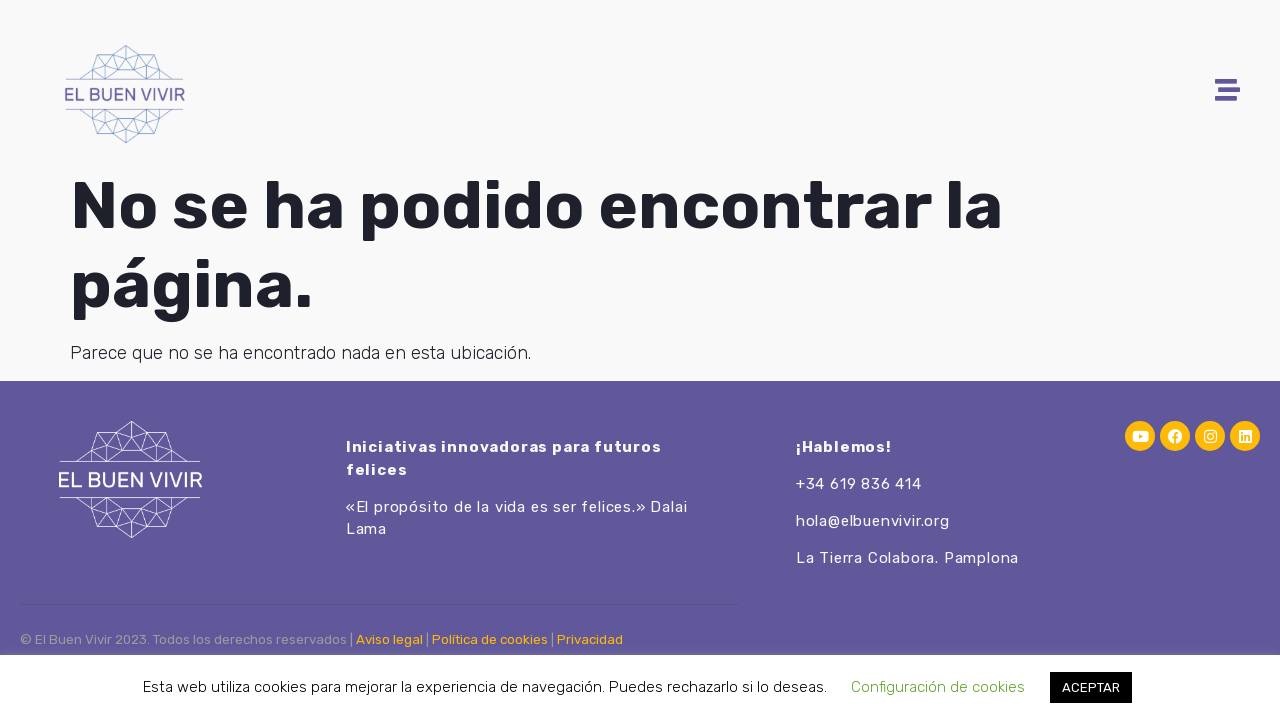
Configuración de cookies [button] (938, 687)
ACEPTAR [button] (1091, 687)
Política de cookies (490, 639)
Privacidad (590, 639)
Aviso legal (389, 639)
